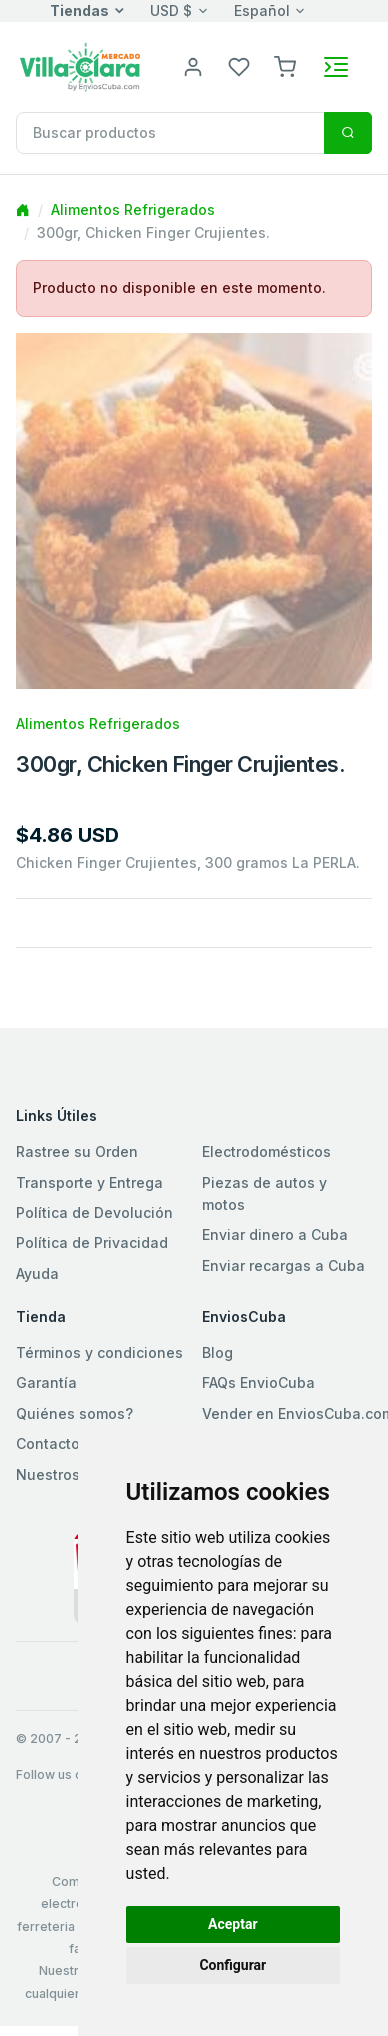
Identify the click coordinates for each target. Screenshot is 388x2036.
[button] (285, 65)
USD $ (171, 10)
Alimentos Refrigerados (133, 209)
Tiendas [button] (79, 10)
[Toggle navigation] (336, 67)
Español (262, 10)
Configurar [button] (232, 1965)
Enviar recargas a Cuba (283, 1265)
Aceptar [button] (233, 1924)
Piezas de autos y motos (264, 1193)
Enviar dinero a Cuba (275, 1234)
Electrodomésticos (266, 1151)
